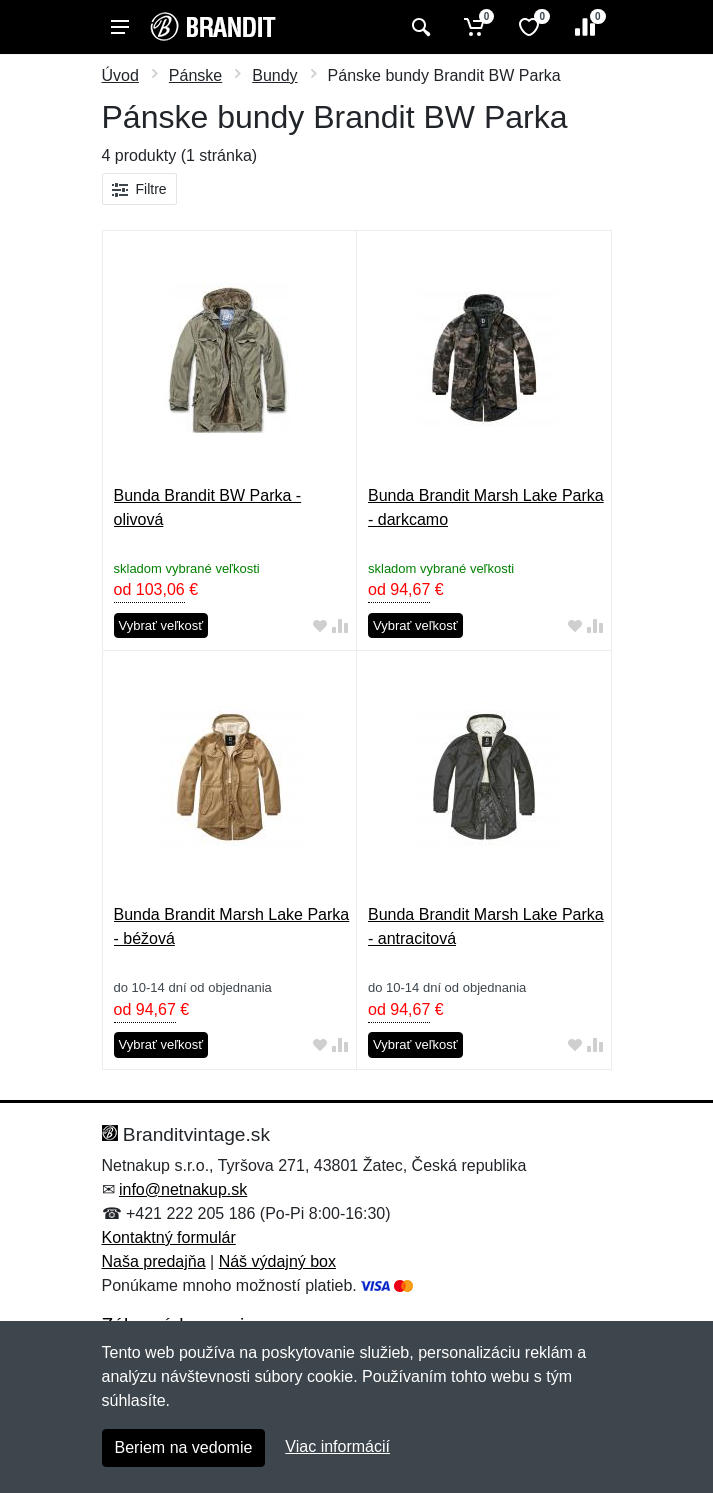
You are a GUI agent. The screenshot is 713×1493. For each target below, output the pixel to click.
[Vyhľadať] (418, 27)
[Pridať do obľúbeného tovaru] (320, 626)
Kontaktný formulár (169, 1237)
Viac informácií (337, 1446)
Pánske (195, 75)
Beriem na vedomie (184, 1447)
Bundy (274, 75)
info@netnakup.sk (183, 1189)
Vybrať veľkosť (161, 625)
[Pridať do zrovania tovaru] (340, 626)
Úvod (120, 75)
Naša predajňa (154, 1261)
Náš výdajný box (277, 1261)
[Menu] (120, 27)
